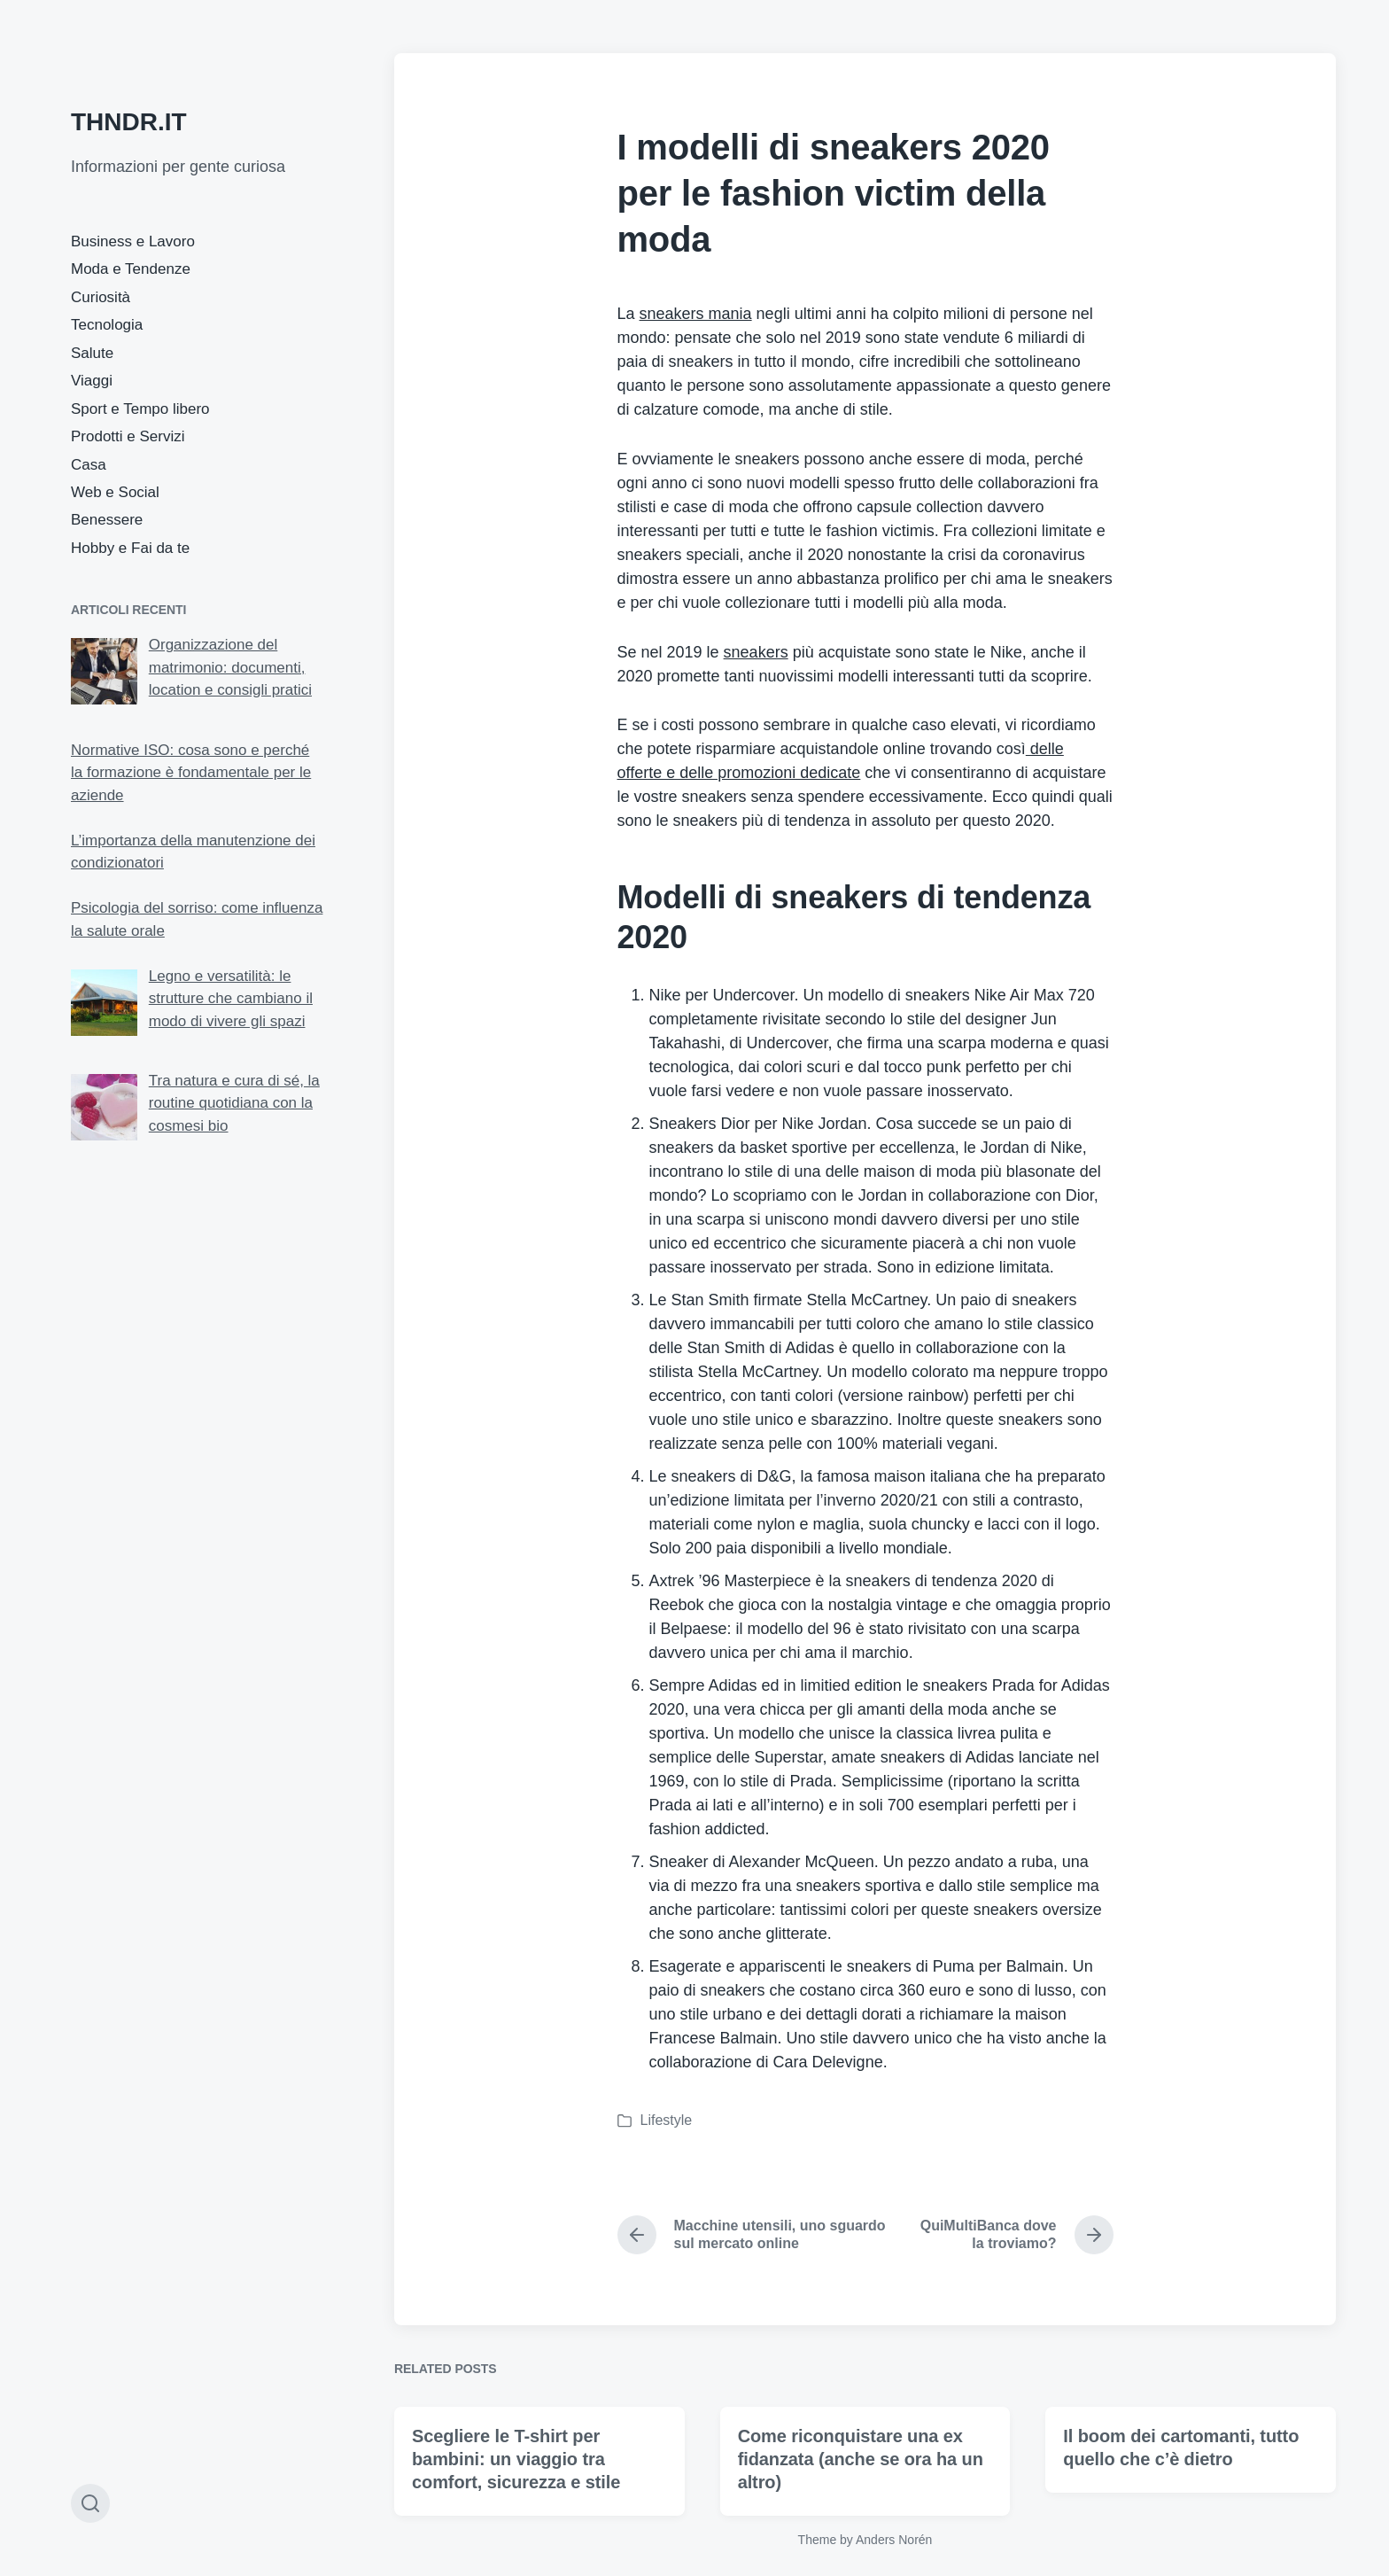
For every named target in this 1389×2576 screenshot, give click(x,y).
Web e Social (115, 492)
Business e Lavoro (133, 241)
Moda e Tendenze (130, 269)
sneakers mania (696, 314)
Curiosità (100, 297)
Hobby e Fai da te (130, 548)
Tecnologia (107, 324)
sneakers (756, 652)
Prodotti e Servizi (128, 436)
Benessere (107, 519)
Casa (88, 464)
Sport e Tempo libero (140, 409)
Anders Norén (894, 2540)
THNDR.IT (129, 122)
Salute (92, 353)
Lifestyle (666, 2120)
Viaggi (92, 380)
